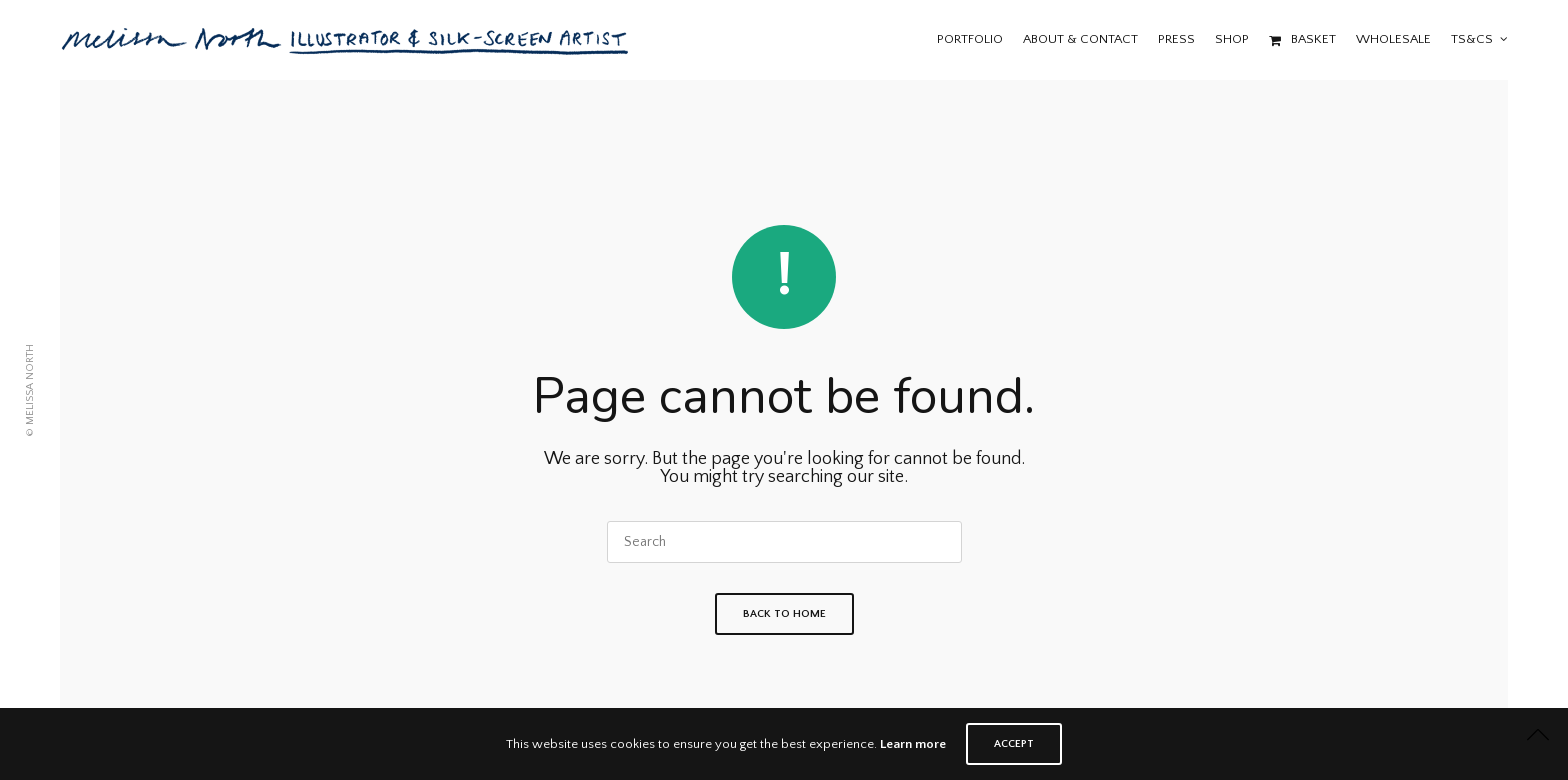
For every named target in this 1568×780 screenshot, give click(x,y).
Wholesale (1393, 39)
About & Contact (1080, 39)
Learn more (913, 744)
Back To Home (784, 614)
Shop (1232, 39)
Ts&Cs (1472, 39)
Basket (1302, 39)
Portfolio (970, 39)
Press (1176, 39)
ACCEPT (1014, 744)
